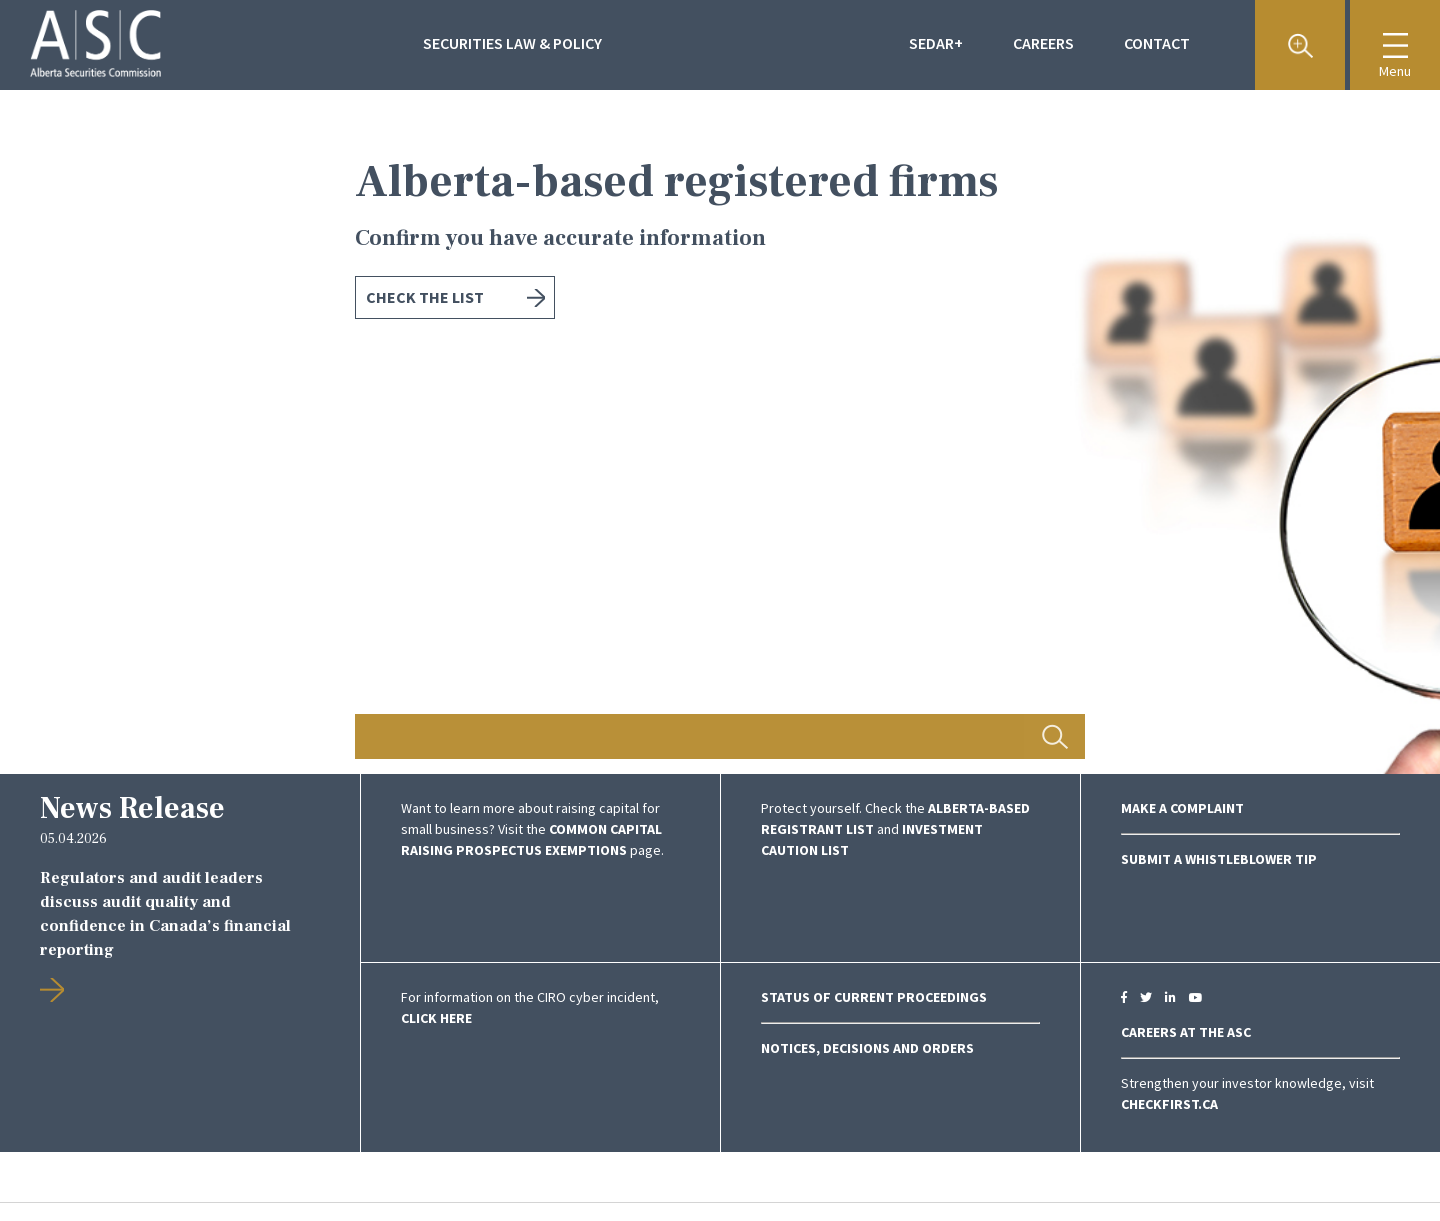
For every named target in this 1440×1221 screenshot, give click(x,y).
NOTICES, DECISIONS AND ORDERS (867, 1048)
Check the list (425, 297)
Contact (1157, 43)
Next (1330, 432)
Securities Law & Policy (512, 43)
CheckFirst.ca (1169, 1104)
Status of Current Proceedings (874, 997)
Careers (1043, 43)
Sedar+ (936, 43)
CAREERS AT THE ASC (1186, 1032)
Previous (110, 432)
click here (436, 1018)
